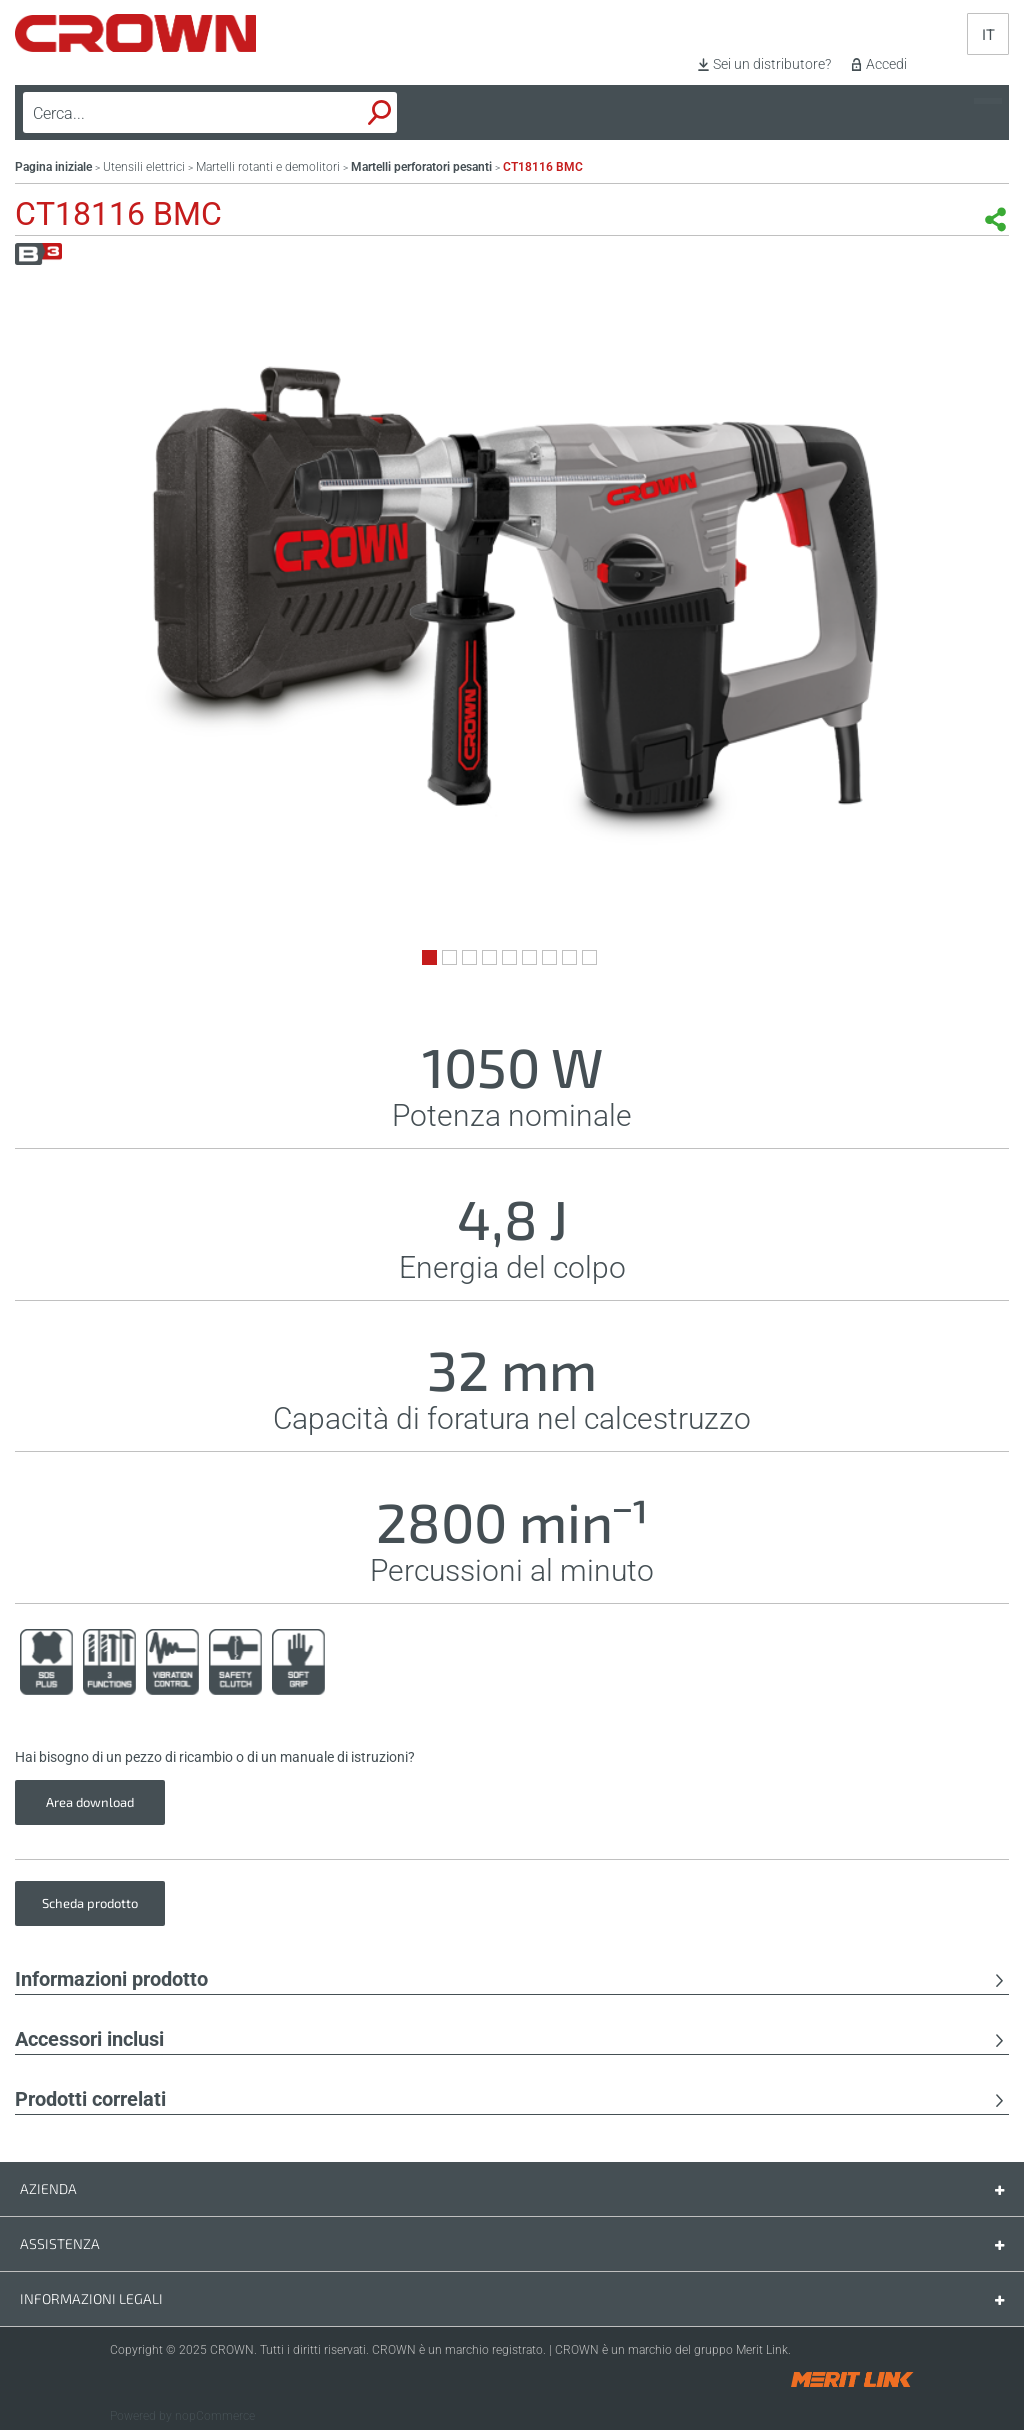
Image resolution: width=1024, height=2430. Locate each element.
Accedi (886, 64)
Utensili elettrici (144, 167)
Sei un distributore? (772, 64)
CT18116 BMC (543, 167)
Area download (90, 1802)
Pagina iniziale (53, 167)
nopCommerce (215, 2416)
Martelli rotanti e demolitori (268, 167)
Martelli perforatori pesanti (421, 167)
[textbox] (163, 113)
